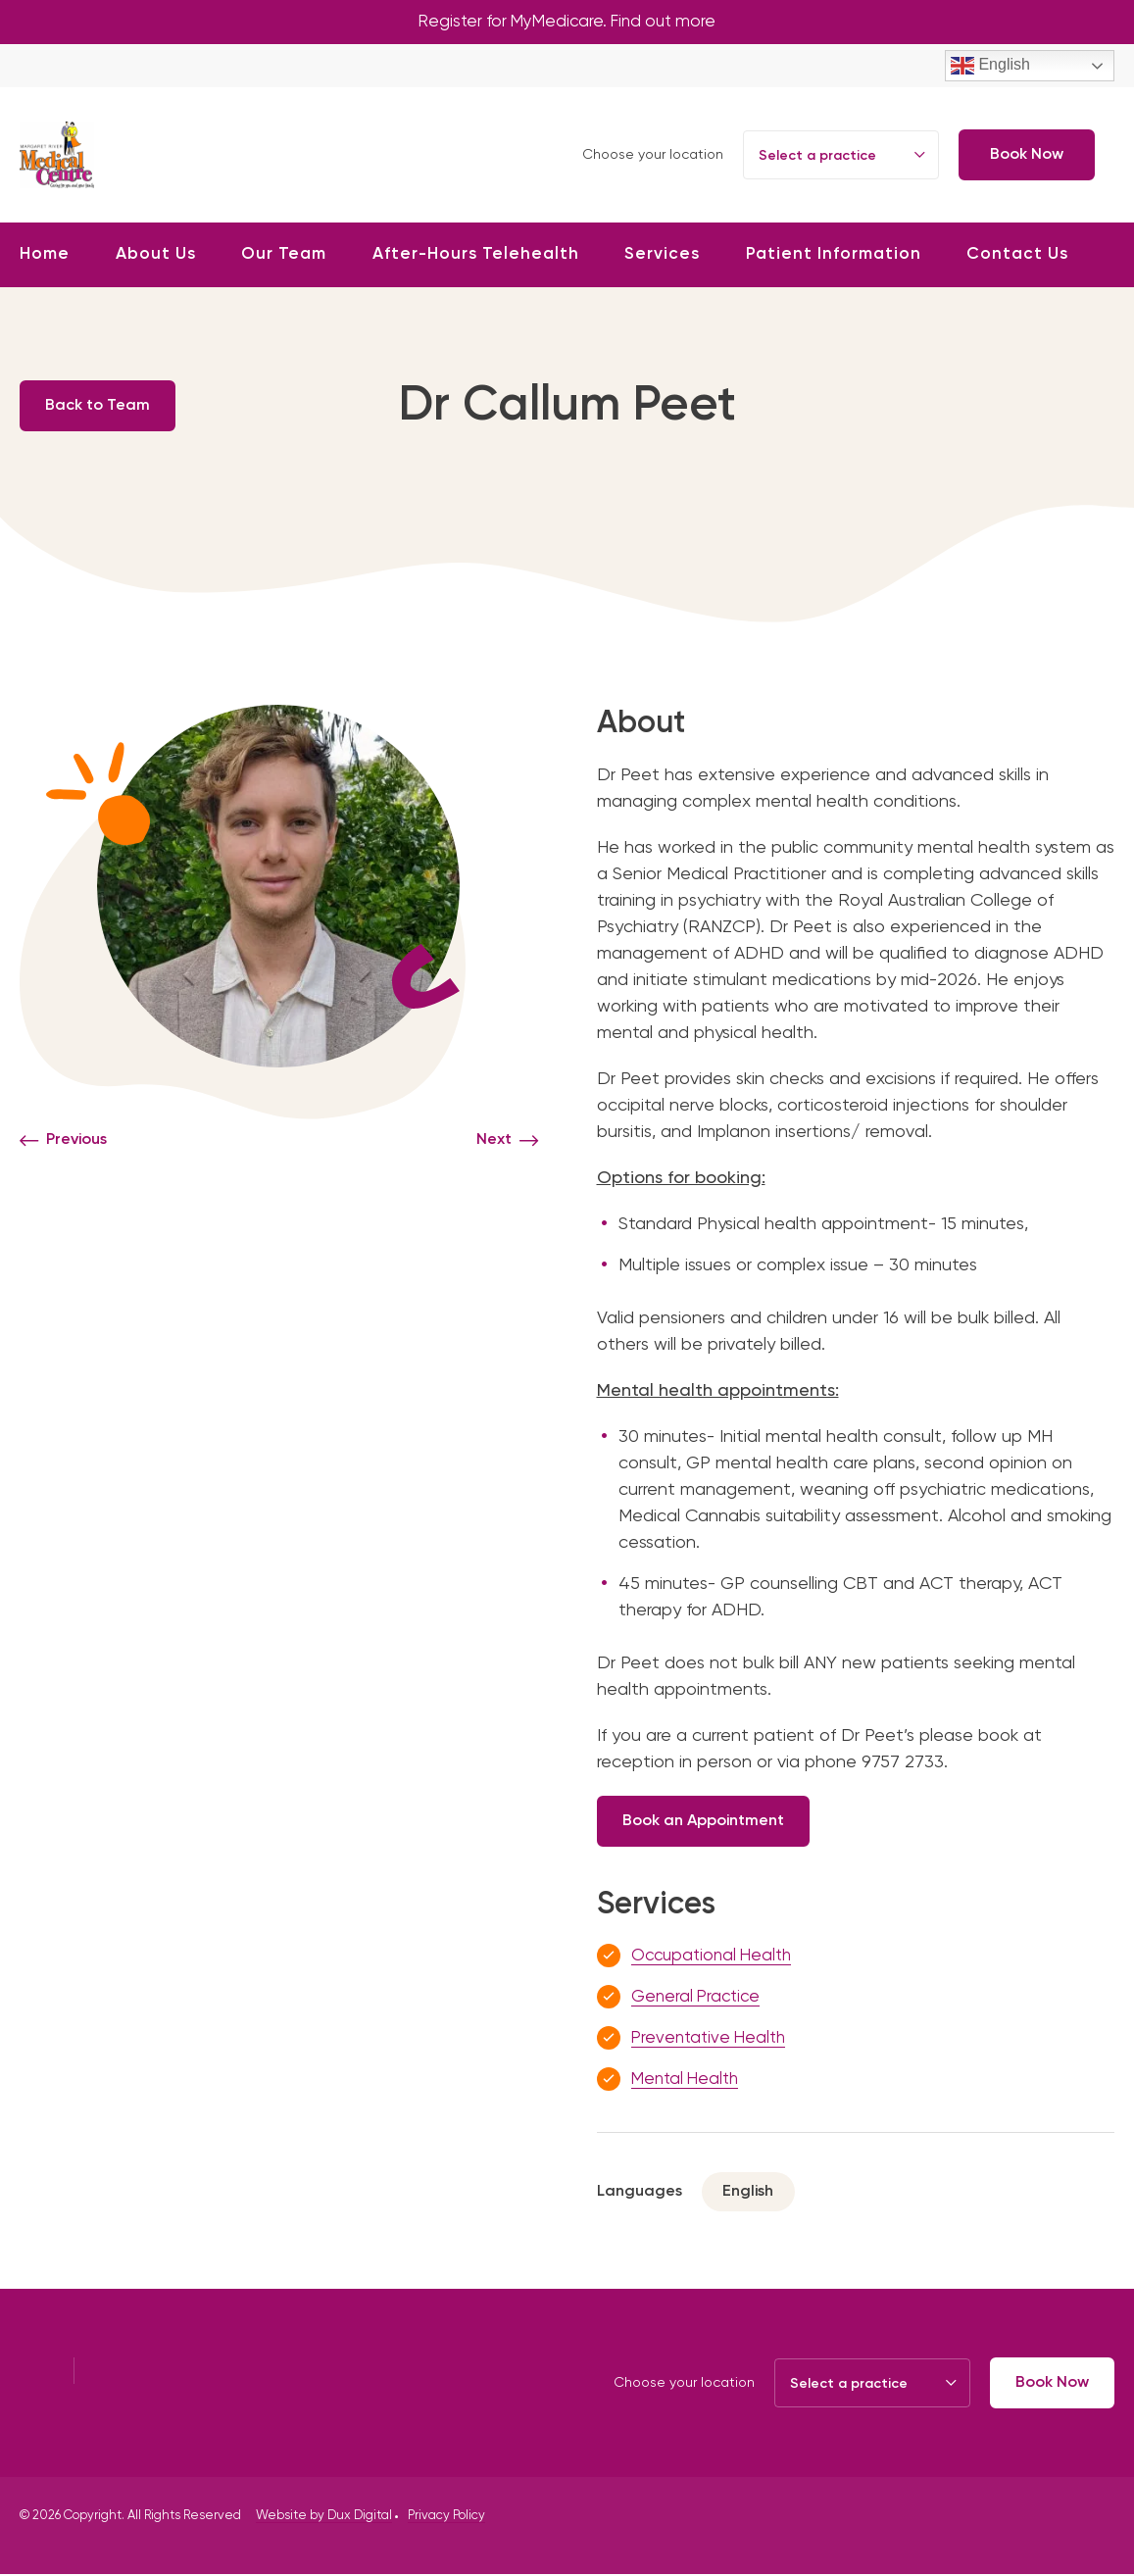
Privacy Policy (446, 2517)
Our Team (283, 256)
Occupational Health (716, 1957)
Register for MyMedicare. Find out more (567, 22)
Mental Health (688, 2081)
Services (662, 256)
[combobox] (841, 156)
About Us (156, 256)
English (990, 67)
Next (494, 1142)
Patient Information (833, 256)
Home (45, 256)
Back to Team (103, 408)
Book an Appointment (709, 1822)
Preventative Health (712, 2040)
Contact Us (1017, 256)
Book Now (1026, 157)
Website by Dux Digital (324, 2517)
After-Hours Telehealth (475, 256)
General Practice (698, 1998)
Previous (76, 1142)
